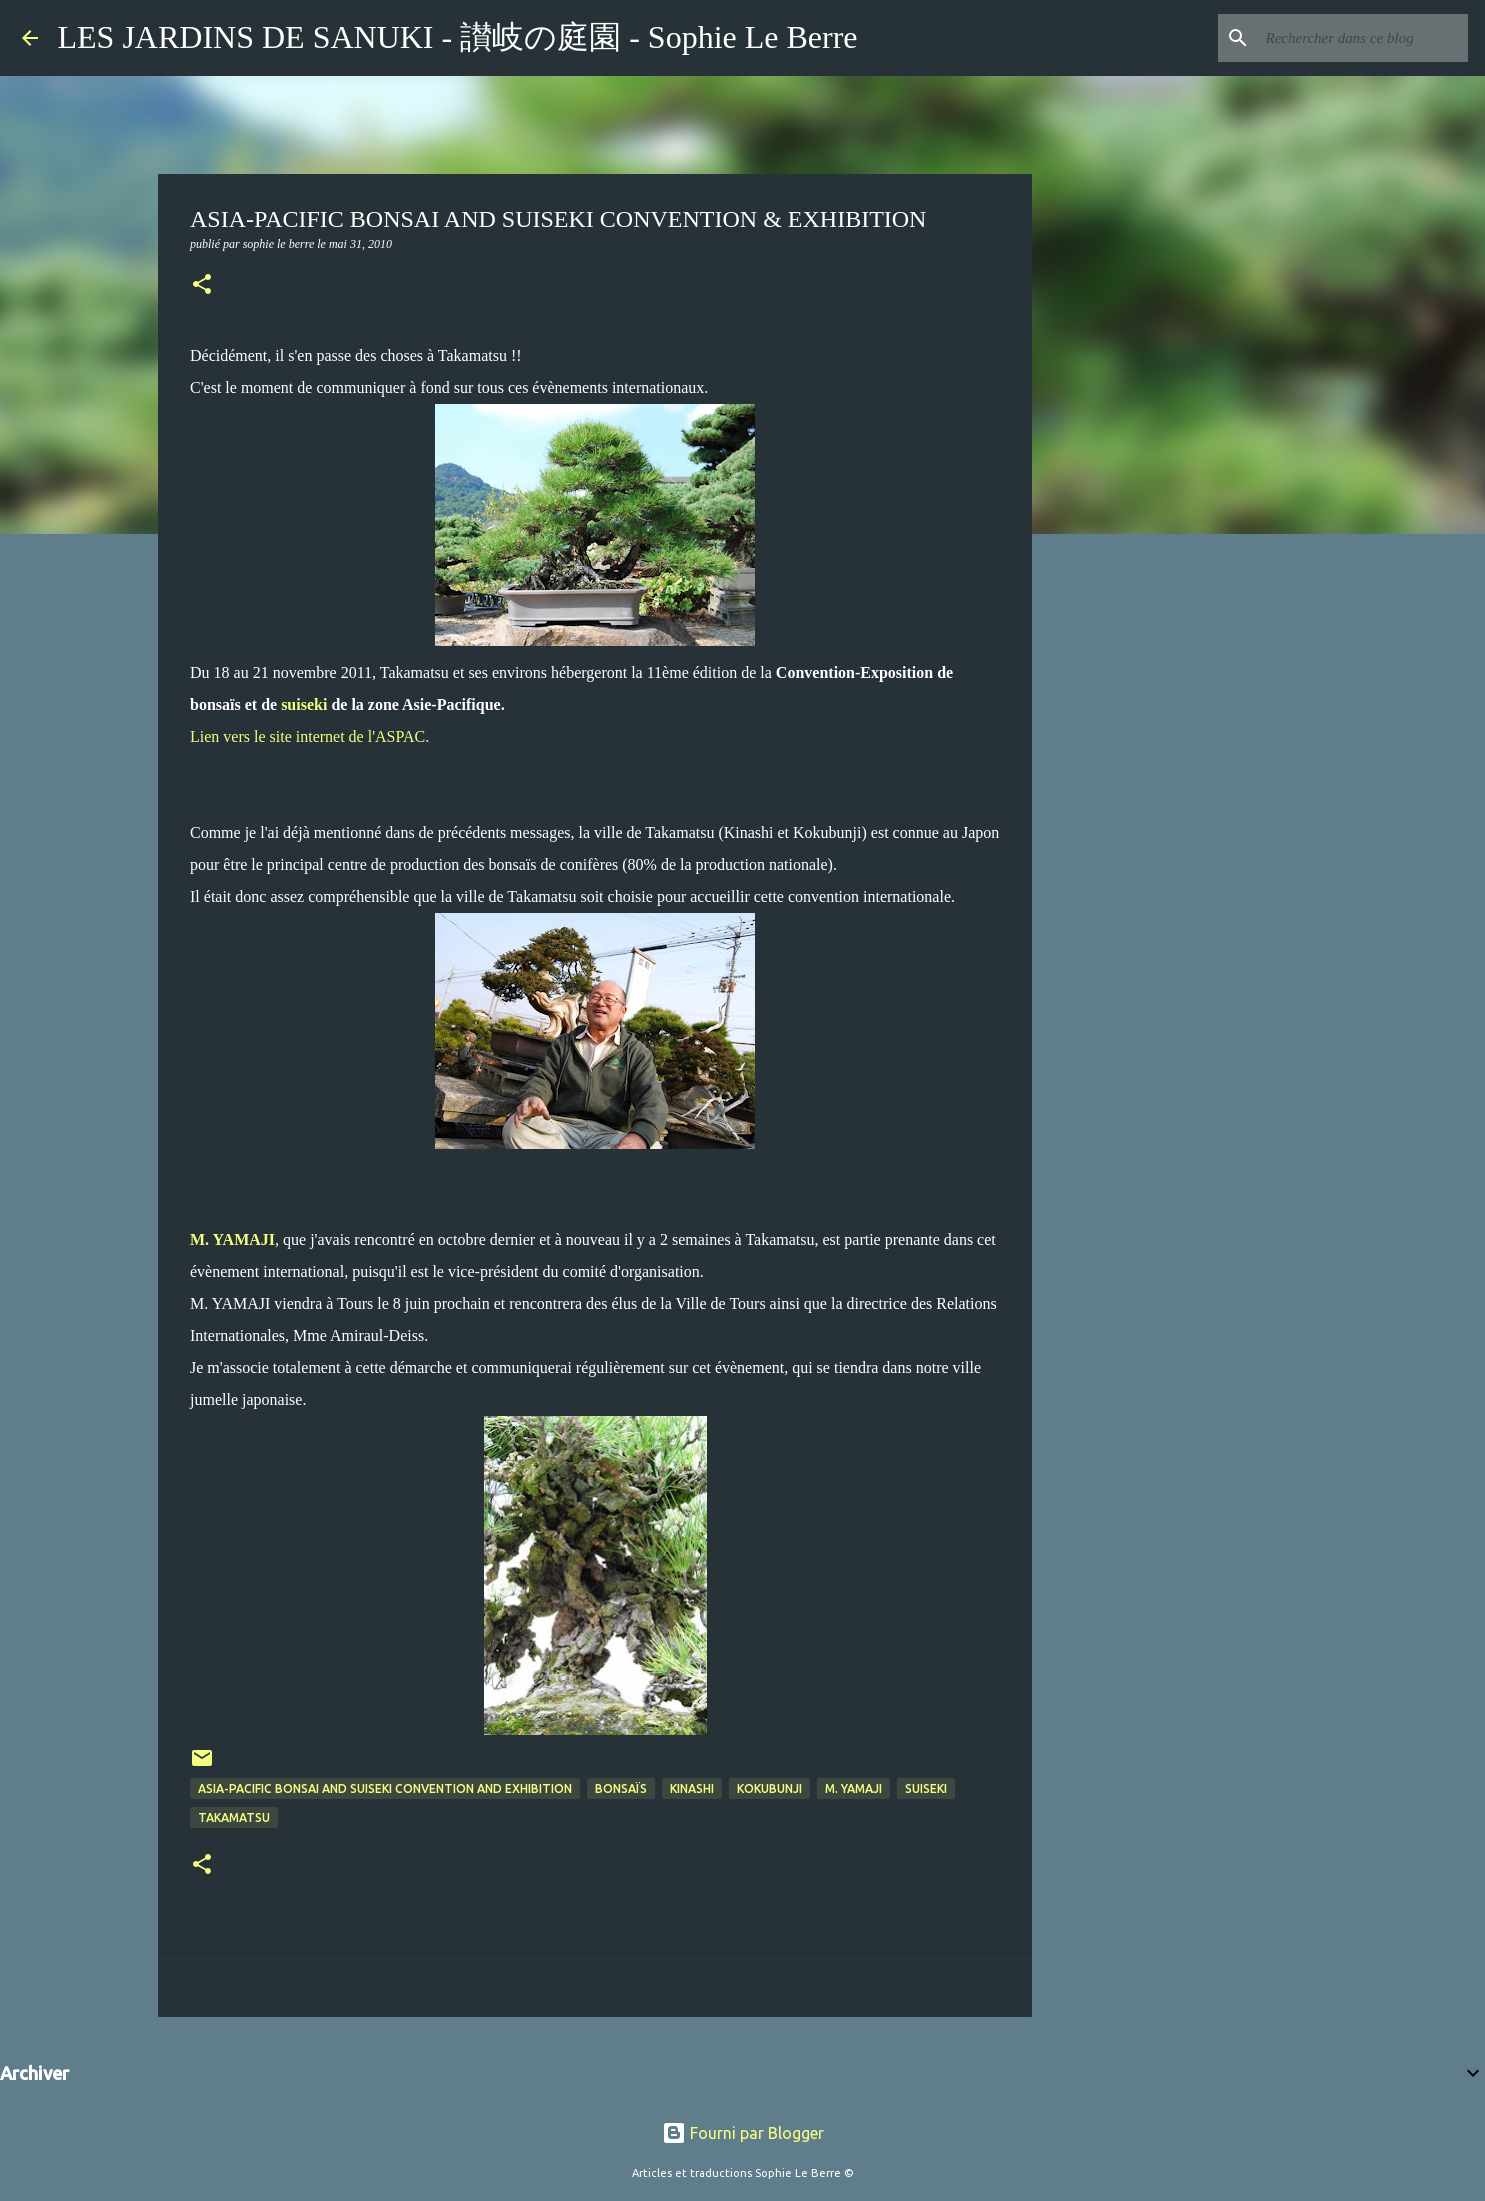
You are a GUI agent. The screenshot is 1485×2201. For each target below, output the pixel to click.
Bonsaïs (621, 1788)
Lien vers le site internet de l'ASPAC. (309, 736)
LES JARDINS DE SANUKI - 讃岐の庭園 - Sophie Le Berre (458, 37)
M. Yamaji (853, 1788)
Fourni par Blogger (743, 2133)
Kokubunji (769, 1788)
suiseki (304, 704)
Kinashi (692, 1788)
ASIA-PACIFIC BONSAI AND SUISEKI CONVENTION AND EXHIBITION (385, 1788)
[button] (202, 286)
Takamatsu (234, 1817)
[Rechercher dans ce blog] (1363, 38)
